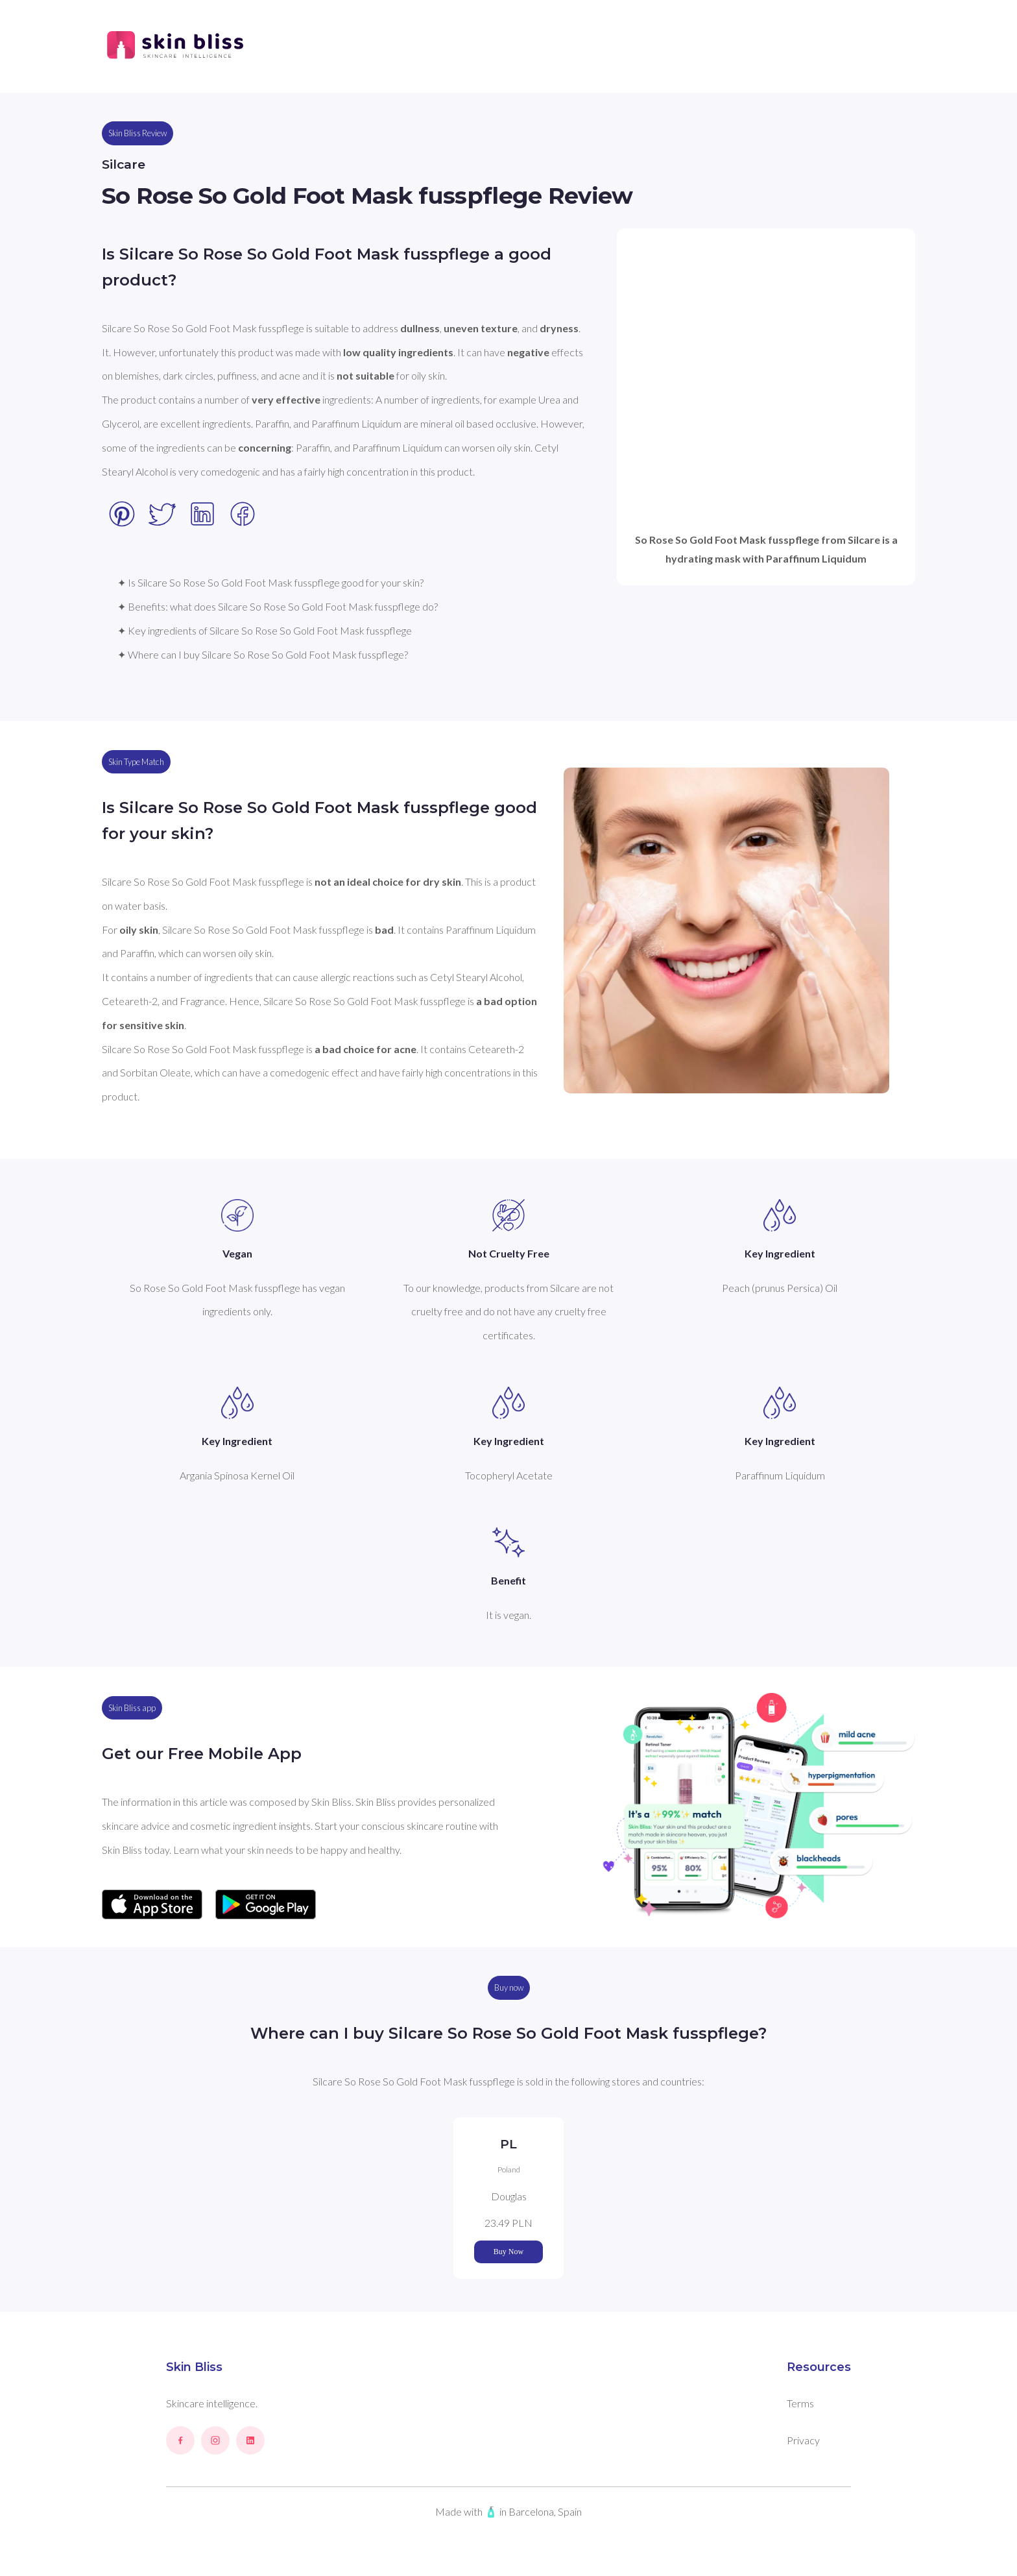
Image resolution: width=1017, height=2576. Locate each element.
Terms (800, 2403)
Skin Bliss (194, 2367)
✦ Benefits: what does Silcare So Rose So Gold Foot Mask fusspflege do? (277, 606)
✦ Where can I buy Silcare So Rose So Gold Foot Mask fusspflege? (262, 654)
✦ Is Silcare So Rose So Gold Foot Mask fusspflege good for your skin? (270, 582)
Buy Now (508, 2251)
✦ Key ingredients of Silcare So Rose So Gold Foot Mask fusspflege (264, 630)
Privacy (803, 2440)
